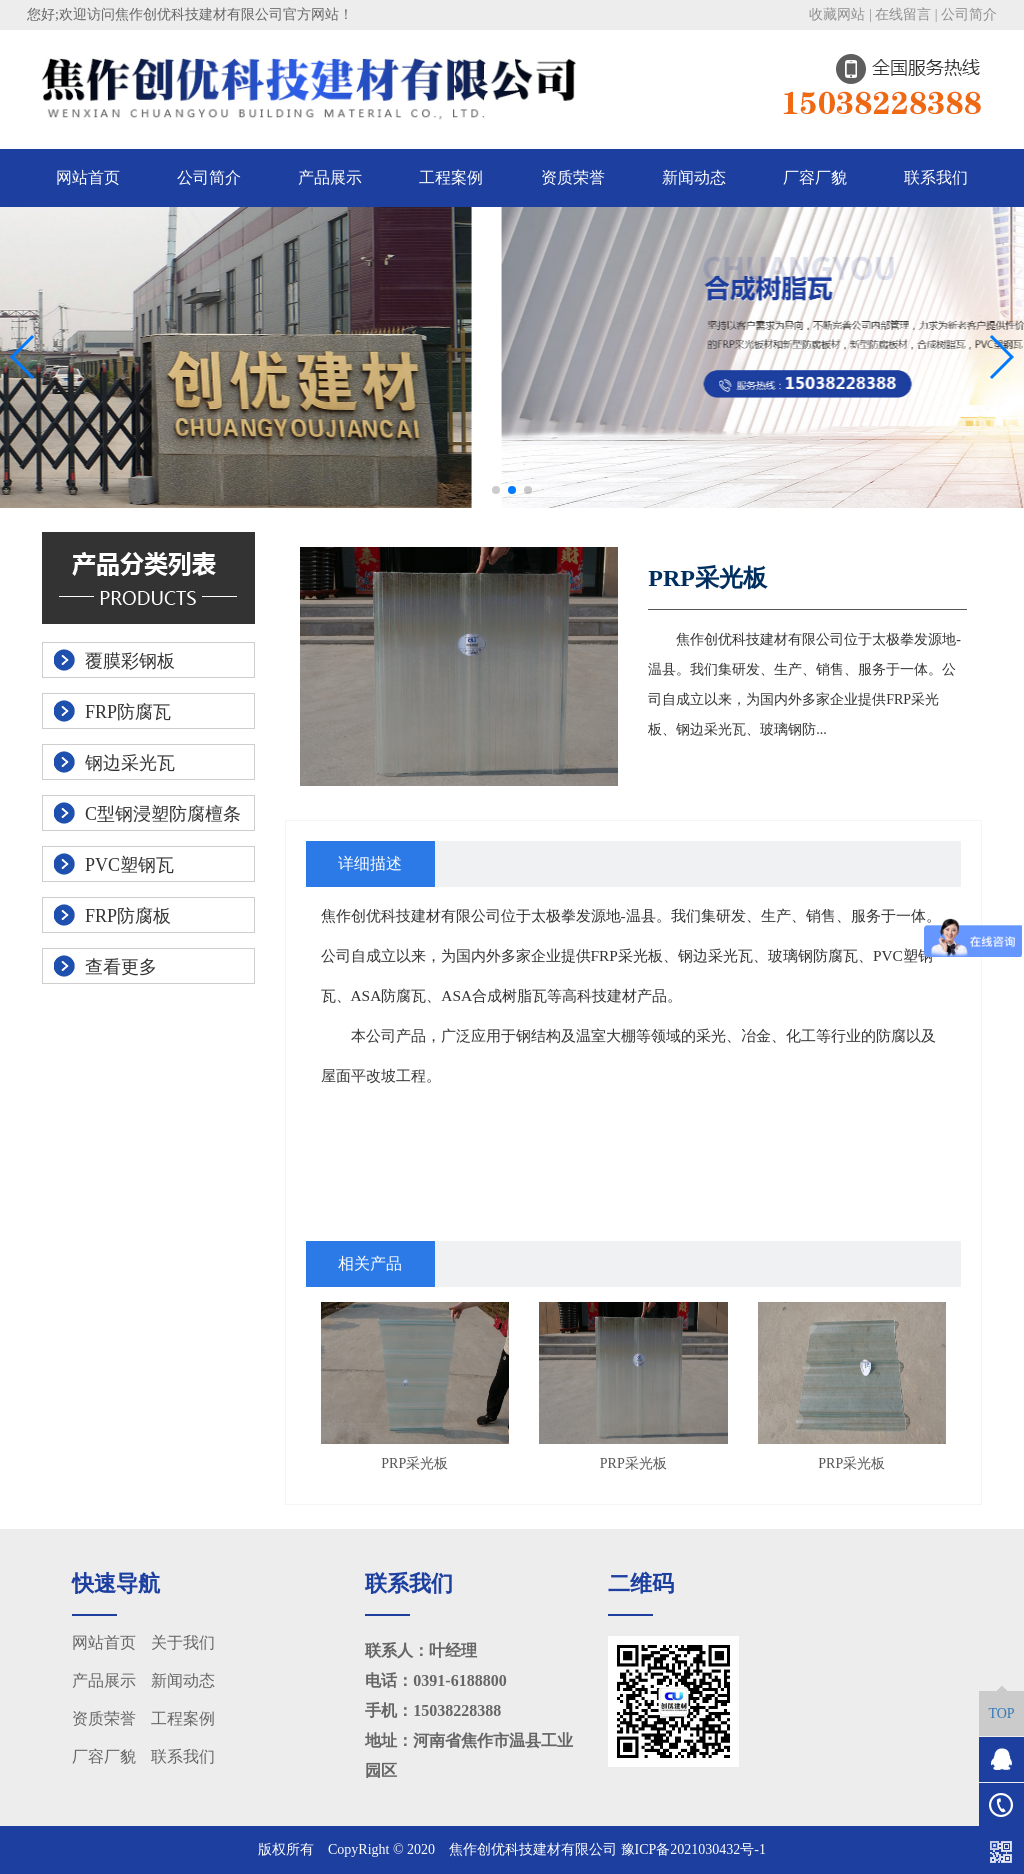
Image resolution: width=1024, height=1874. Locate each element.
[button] (496, 490)
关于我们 (183, 1642)
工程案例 (451, 177)
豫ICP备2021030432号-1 (693, 1849)
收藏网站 (837, 14)
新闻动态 (694, 177)
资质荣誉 (573, 177)
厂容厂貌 (815, 177)
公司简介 (969, 14)
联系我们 (936, 177)
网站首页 (88, 177)
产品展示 (330, 177)
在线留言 (903, 14)
